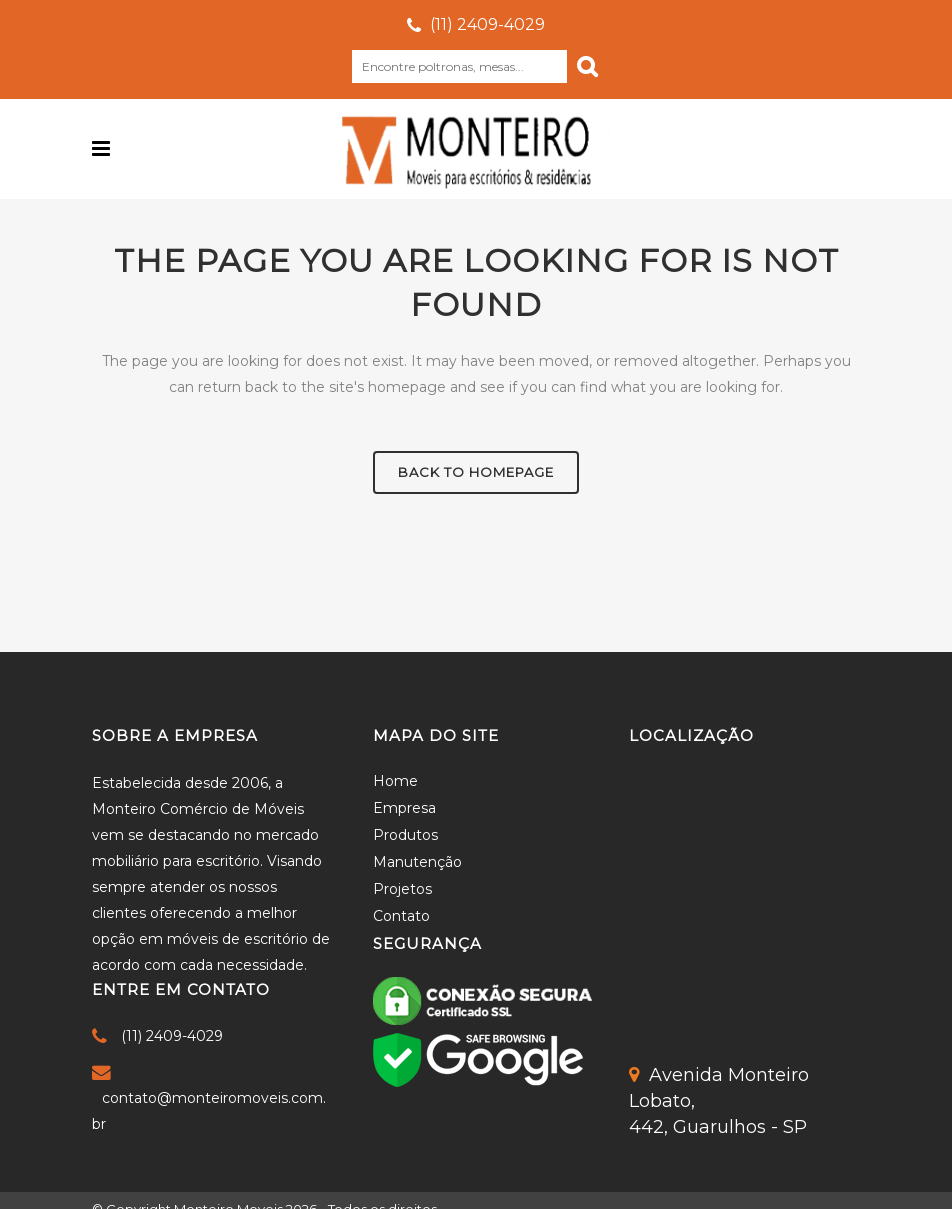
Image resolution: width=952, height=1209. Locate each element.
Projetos (402, 889)
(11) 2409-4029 (487, 24)
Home (395, 781)
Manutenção (417, 862)
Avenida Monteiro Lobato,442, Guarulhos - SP (719, 1101)
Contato (401, 916)
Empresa (404, 808)
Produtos (405, 835)
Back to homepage (476, 472)
